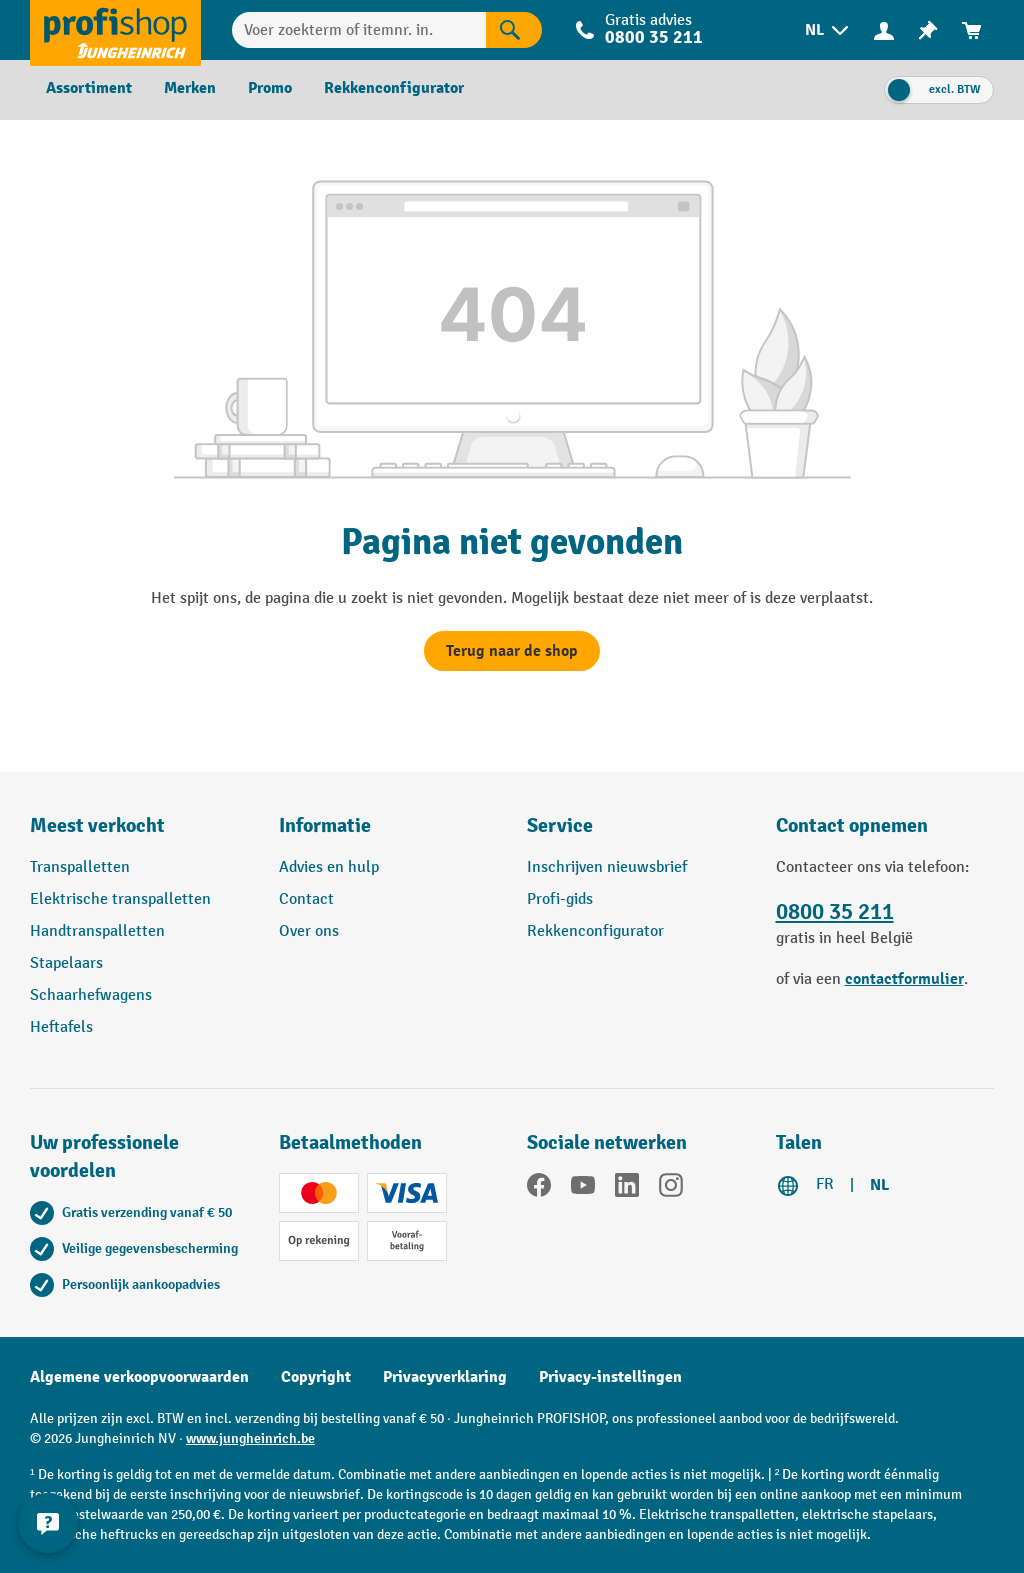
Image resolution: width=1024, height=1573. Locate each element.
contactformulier (904, 979)
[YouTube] (583, 1189)
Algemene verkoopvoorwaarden (139, 1377)
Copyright (316, 1377)
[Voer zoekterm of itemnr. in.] (359, 30)
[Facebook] (539, 1189)
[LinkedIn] (627, 1189)
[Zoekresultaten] (514, 30)
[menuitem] (828, 30)
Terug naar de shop (512, 651)
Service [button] (560, 825)
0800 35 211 (654, 37)
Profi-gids (560, 899)
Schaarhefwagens (91, 995)
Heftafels (61, 1027)
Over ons (309, 931)
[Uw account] (884, 30)
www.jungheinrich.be (250, 1438)
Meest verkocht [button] (97, 825)
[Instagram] (671, 1189)
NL (879, 1185)
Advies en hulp (329, 867)
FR (825, 1184)
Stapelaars (66, 963)
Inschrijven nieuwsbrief (607, 867)
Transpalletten (80, 867)
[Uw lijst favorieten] (928, 30)
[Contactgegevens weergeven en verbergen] (50, 1523)
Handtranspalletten (97, 931)
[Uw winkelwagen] (972, 30)
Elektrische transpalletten (120, 899)
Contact (306, 899)
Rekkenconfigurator (595, 931)
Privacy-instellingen (610, 1377)
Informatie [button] (325, 825)
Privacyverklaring (445, 1377)
